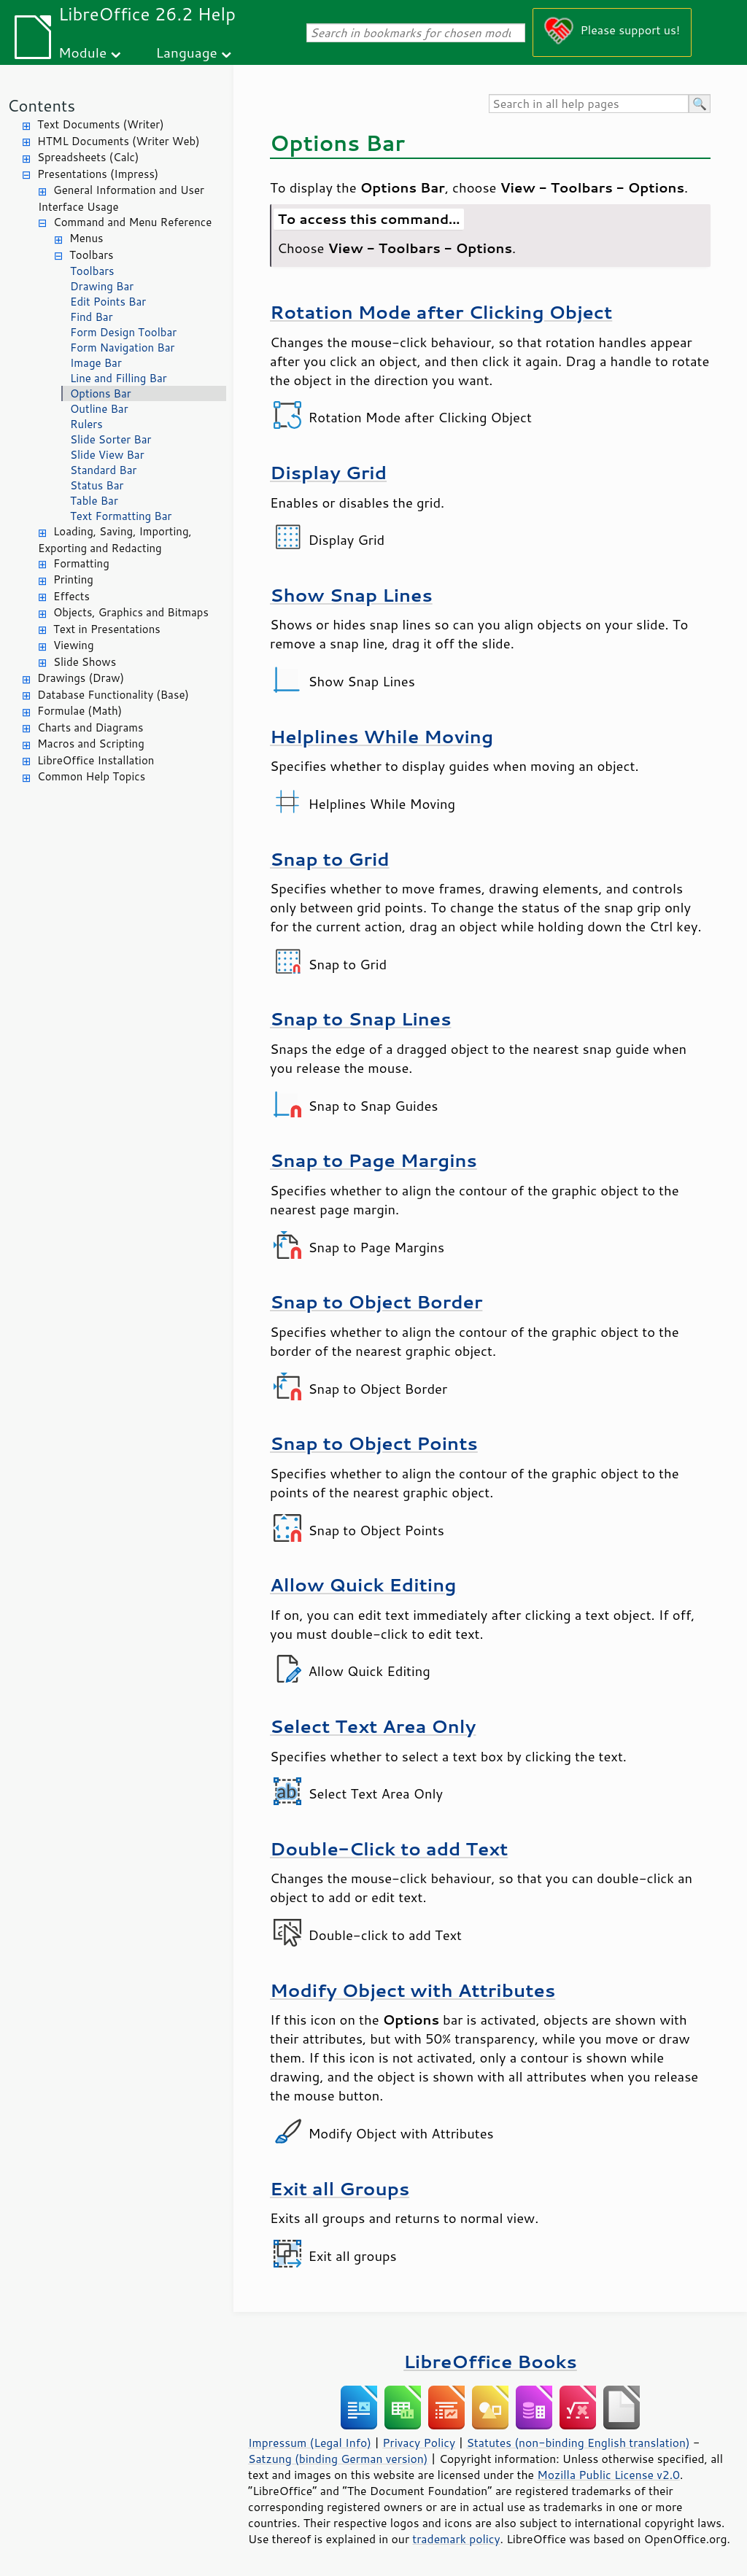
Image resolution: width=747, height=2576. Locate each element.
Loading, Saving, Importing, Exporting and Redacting (115, 540)
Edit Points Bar (108, 301)
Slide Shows (84, 662)
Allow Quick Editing (363, 1584)
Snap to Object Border (376, 1301)
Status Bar (96, 485)
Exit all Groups (339, 2188)
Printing (73, 579)
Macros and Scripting (90, 743)
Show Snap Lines (351, 595)
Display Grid (328, 472)
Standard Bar (103, 470)
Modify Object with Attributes (412, 1990)
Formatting (81, 563)
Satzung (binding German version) (338, 2459)
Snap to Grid (330, 859)
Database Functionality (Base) (113, 694)
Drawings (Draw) (80, 678)
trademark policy (456, 2539)
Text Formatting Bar (120, 516)
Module (82, 52)
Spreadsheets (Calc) (88, 157)
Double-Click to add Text (389, 1848)
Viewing (73, 645)
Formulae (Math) (79, 710)
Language (186, 52)
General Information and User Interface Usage (121, 198)
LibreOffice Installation (95, 760)
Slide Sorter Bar (110, 439)
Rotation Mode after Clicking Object (441, 312)
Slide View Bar (107, 454)
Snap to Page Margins (373, 1160)
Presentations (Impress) (97, 174)
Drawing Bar (101, 286)
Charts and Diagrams (90, 727)
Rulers (86, 424)
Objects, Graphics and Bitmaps (131, 612)
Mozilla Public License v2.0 (608, 2475)
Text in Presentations (106, 629)
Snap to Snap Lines (360, 1018)
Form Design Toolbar (123, 332)
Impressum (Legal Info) (309, 2443)
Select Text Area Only (373, 1726)
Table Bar (94, 500)
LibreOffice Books (490, 2361)
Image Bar (96, 363)
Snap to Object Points (374, 1443)
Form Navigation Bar (122, 347)
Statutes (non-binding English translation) (577, 2443)
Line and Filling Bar (118, 378)
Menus (86, 238)
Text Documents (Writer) (100, 124)
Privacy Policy (418, 2443)
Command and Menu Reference (132, 222)
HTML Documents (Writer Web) (118, 141)
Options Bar (100, 393)
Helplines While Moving (381, 736)
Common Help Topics (91, 776)
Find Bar (91, 317)
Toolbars (91, 255)
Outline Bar (99, 408)
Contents (41, 105)
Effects (71, 596)
